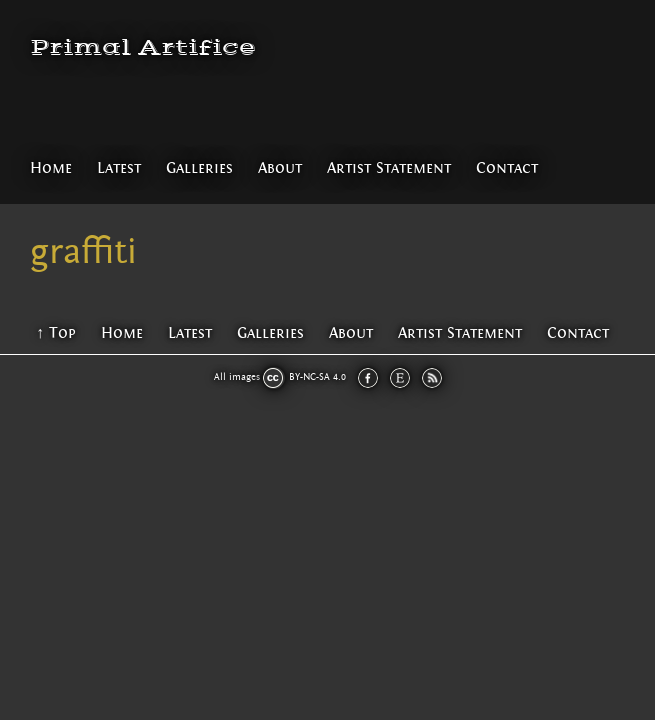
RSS (432, 378)
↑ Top (56, 333)
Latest (119, 168)
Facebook (368, 378)
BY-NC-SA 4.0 (317, 377)
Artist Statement (389, 168)
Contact (507, 168)
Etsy (400, 378)
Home (51, 168)
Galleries (199, 168)
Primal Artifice (143, 48)
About (280, 168)
